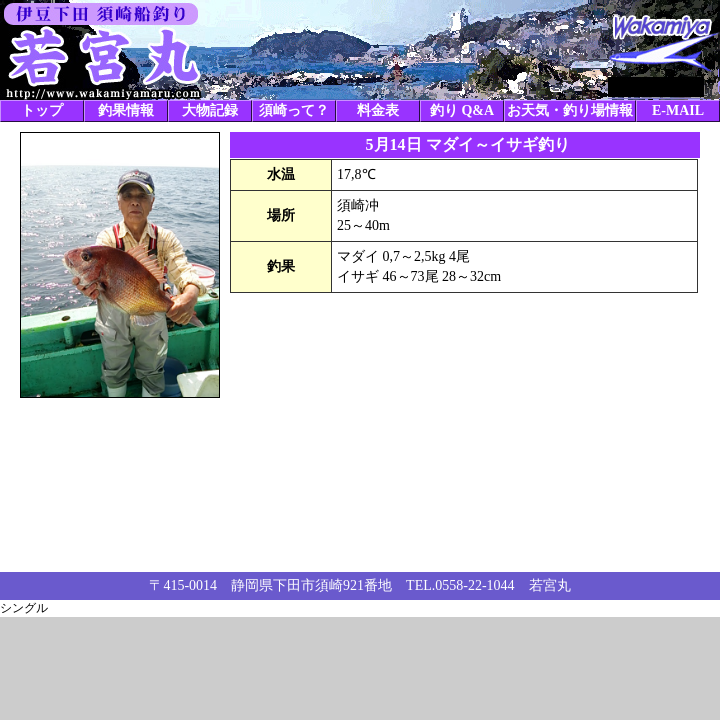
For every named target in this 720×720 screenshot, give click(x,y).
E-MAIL (678, 110)
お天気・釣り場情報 (570, 110)
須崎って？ (294, 110)
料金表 (378, 110)
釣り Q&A (462, 110)
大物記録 (210, 110)
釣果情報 (126, 110)
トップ (42, 110)
